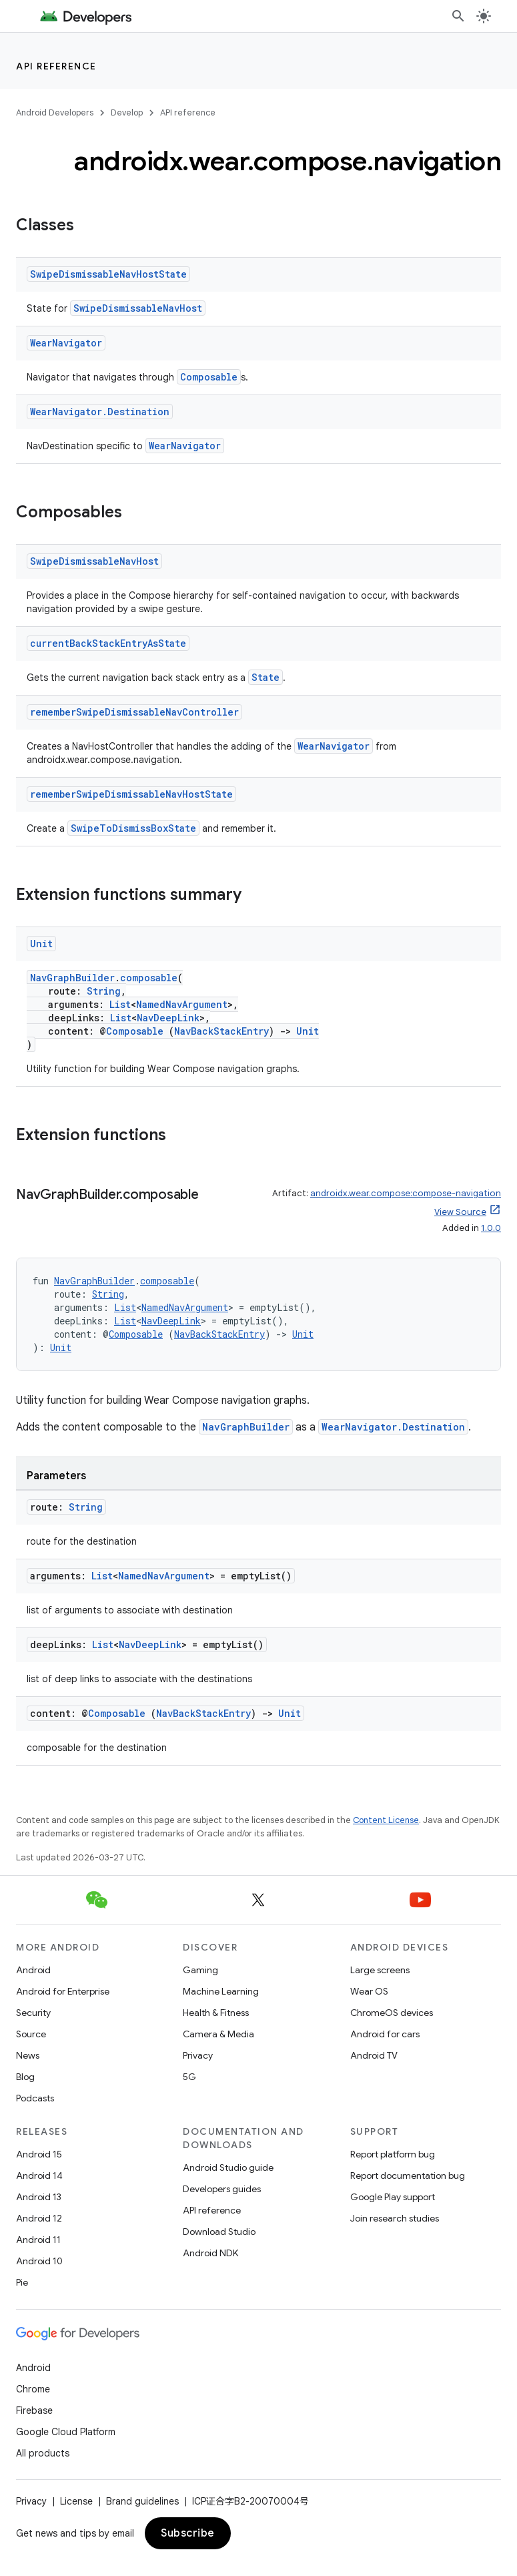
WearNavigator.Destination (99, 411)
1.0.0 (491, 1228)
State (265, 677)
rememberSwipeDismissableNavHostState (131, 794)
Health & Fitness (216, 2013)
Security (33, 2013)
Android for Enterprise (62, 1991)
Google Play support (392, 2197)
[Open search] (458, 16)
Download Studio (219, 2232)
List (120, 1004)
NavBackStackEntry (221, 1031)
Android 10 (39, 2261)
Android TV (374, 2055)
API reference (56, 66)
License (76, 2501)
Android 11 (38, 2240)
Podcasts (35, 2098)
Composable (208, 376)
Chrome (33, 2389)
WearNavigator (66, 342)
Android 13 (38, 2197)
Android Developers (54, 112)
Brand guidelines (142, 2501)
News (27, 2055)
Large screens (380, 1970)
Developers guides (222, 2189)
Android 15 (39, 2154)
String (104, 991)
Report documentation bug (407, 2175)
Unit (41, 943)
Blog (25, 2077)
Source (31, 2034)
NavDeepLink (168, 1017)
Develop (127, 112)
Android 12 (39, 2218)
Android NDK (210, 2253)
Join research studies (394, 2218)
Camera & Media (218, 2034)
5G (189, 2077)
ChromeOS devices (391, 2013)
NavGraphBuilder (72, 977)
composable (148, 977)
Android (33, 1970)
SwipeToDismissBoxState (133, 828)
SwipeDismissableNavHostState (108, 274)
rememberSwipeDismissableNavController (134, 712)
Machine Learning (221, 1991)
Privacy (198, 2055)
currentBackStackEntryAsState (108, 643)
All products (42, 2453)
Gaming (200, 1970)
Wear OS (369, 1991)
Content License (386, 1820)
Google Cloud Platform (65, 2432)
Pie (22, 2282)
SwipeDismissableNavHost (137, 308)
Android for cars (385, 2034)
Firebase (34, 2410)
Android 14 (39, 2175)
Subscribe (188, 2533)
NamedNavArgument (181, 1004)
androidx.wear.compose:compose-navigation (405, 1193)
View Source (460, 1212)
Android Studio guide (228, 2167)
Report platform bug (392, 2154)
